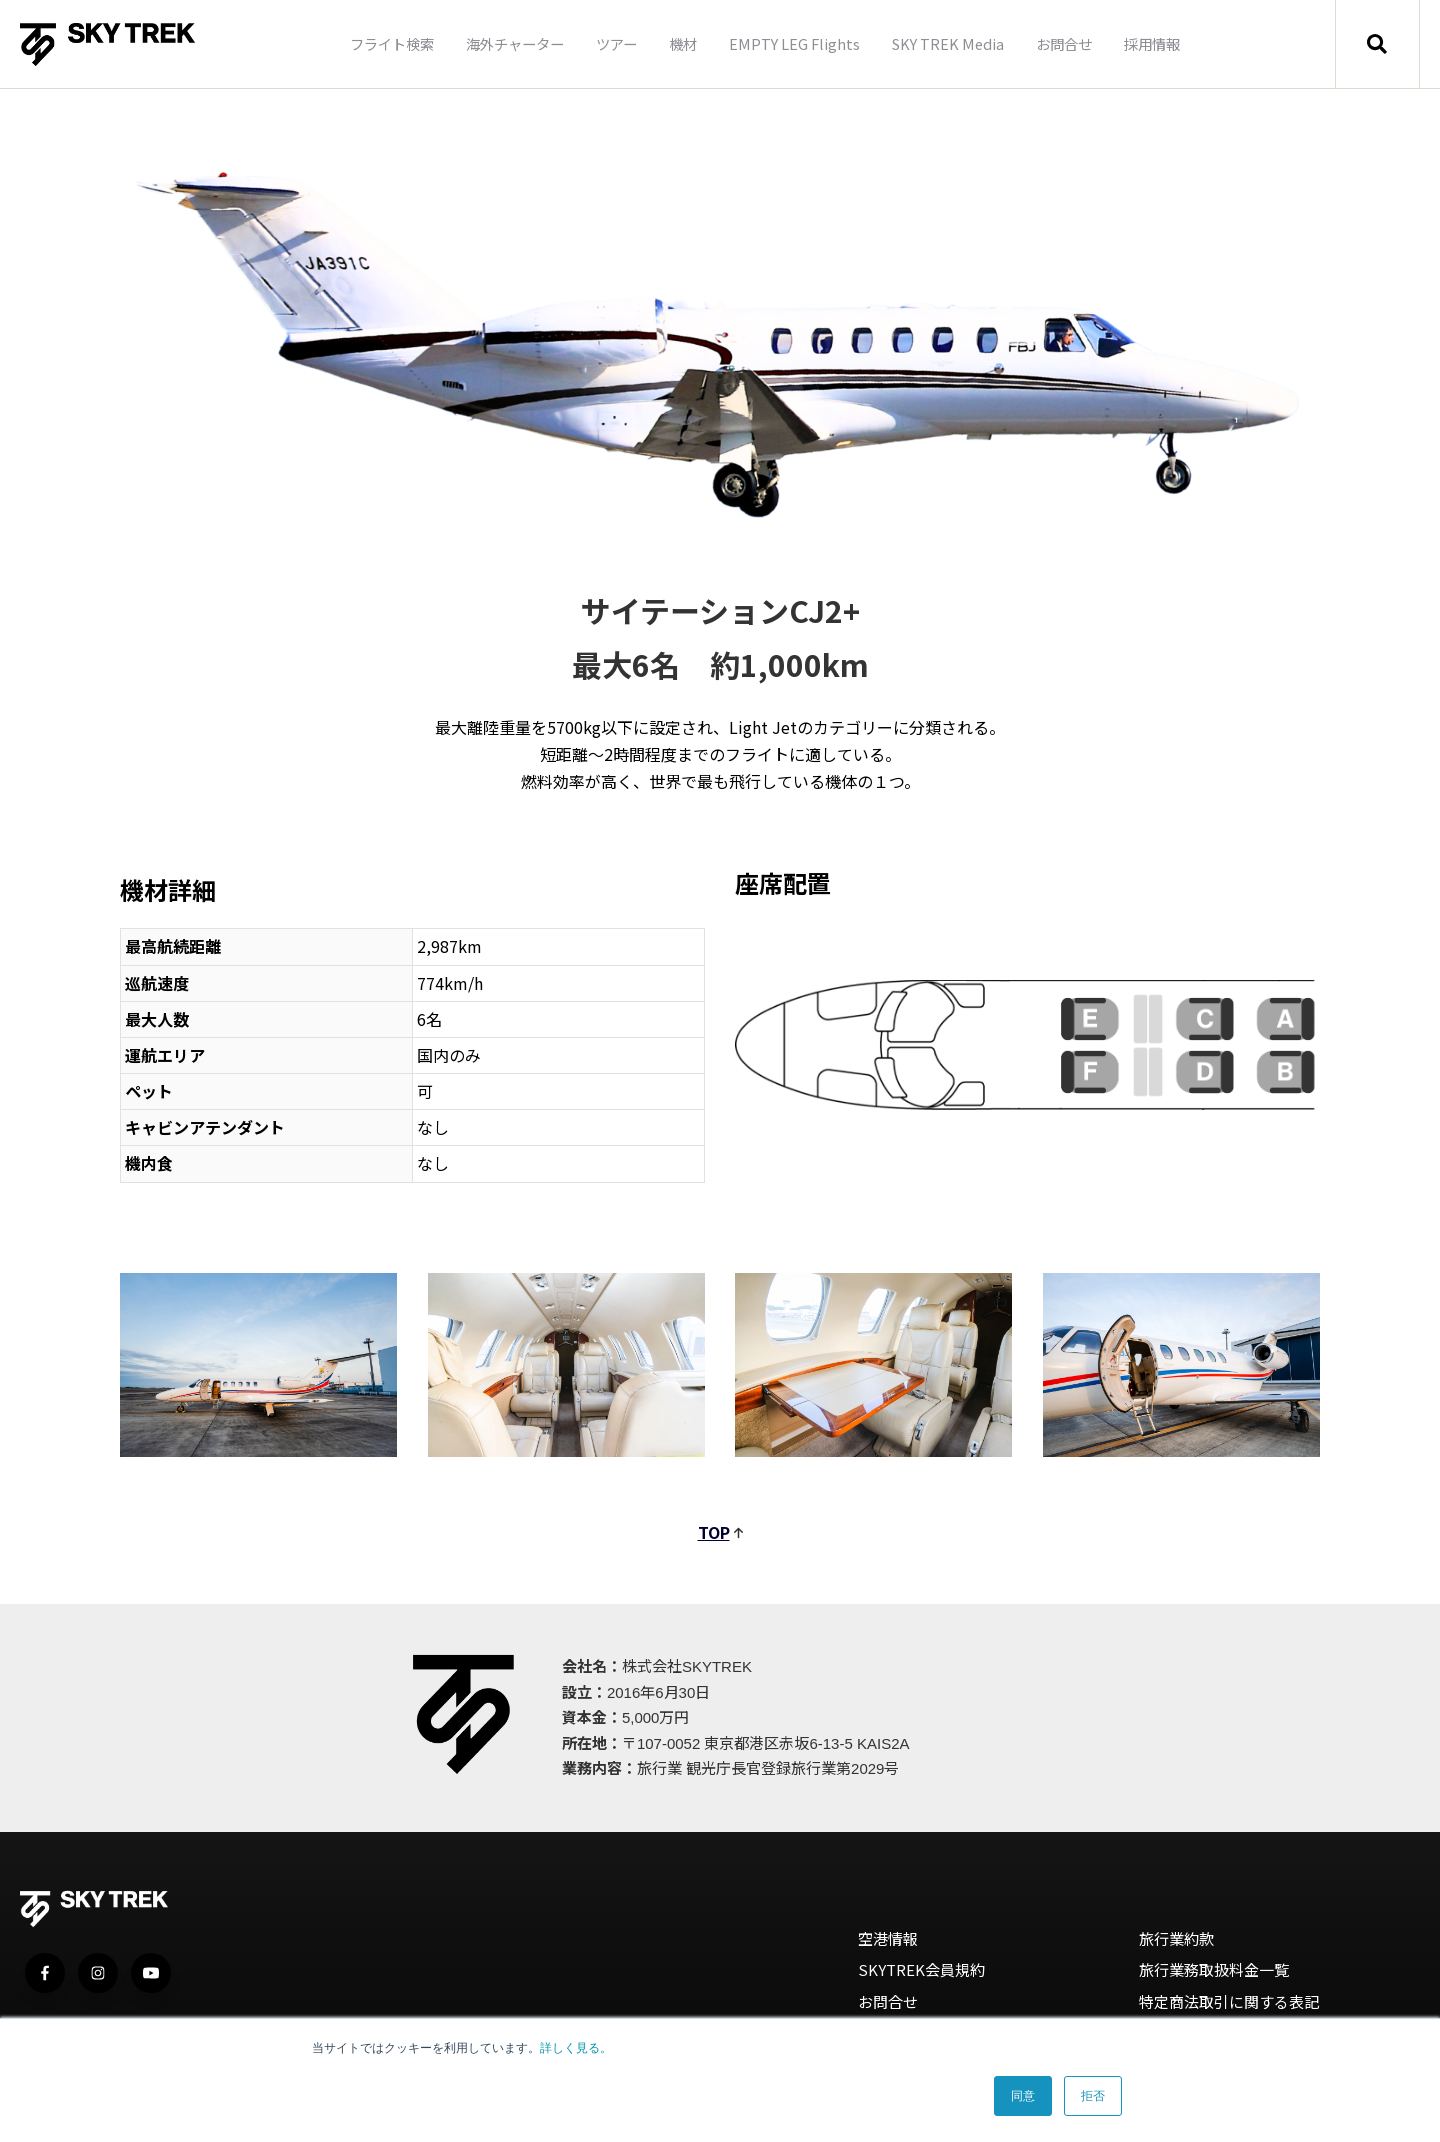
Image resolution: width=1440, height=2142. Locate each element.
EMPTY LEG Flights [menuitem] (794, 43)
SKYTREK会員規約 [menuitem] (921, 1970)
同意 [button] (1023, 2096)
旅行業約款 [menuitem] (1176, 1938)
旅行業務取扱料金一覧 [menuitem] (1214, 1970)
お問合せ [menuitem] (1064, 43)
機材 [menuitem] (683, 43)
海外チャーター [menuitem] (515, 43)
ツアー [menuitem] (616, 43)
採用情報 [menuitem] (1152, 43)
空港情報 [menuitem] (888, 1938)
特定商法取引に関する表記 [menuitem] (1229, 2002)
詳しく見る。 (576, 2049)
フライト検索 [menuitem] (392, 43)
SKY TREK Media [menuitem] (948, 43)
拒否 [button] (1093, 2096)
